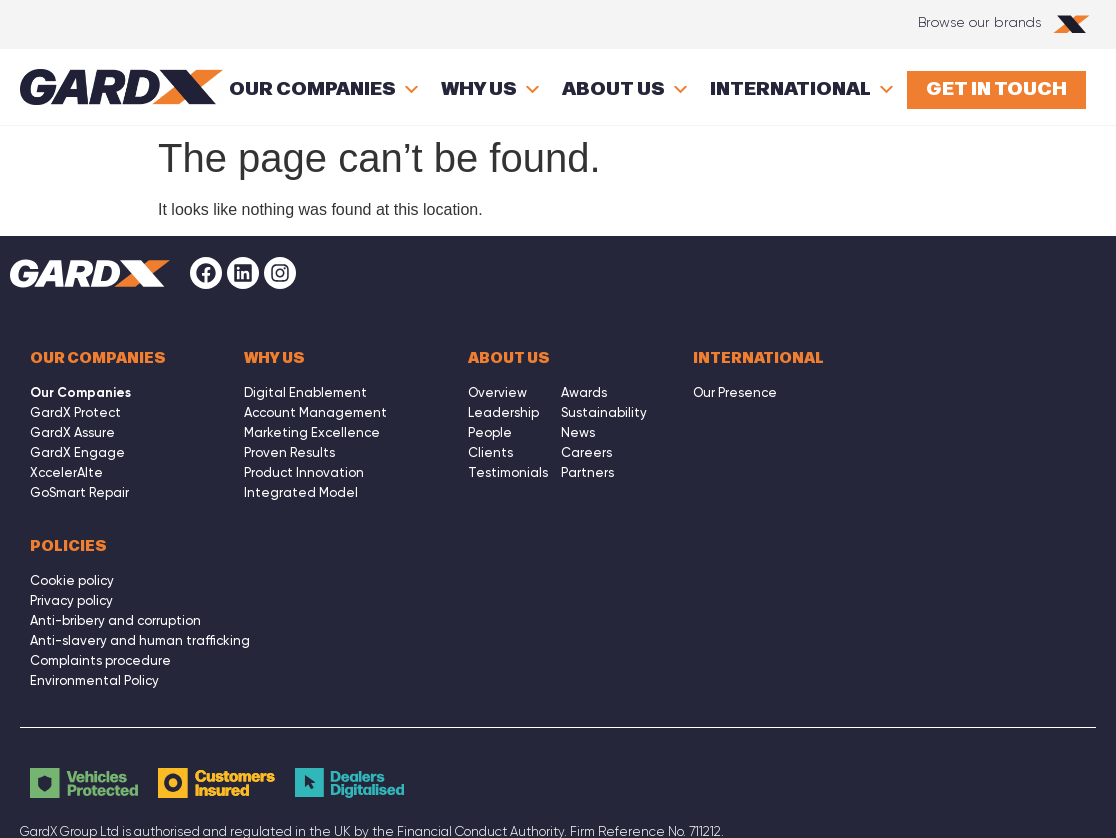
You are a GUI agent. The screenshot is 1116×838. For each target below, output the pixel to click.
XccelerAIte (66, 472)
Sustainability (604, 412)
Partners (587, 472)
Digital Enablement (305, 392)
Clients (490, 452)
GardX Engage (77, 452)
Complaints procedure (100, 660)
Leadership (503, 412)
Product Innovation (304, 472)
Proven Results (289, 452)
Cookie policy (72, 580)
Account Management (315, 412)
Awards (584, 392)
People (490, 432)
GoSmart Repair (79, 492)
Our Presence (735, 392)
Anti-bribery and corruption (115, 620)
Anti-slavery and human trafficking (140, 640)
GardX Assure (72, 432)
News (578, 432)
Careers (586, 452)
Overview (497, 392)
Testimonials (508, 472)
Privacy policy (71, 600)
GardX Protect (75, 412)
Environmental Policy (94, 680)
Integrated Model (301, 492)
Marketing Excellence (312, 432)
